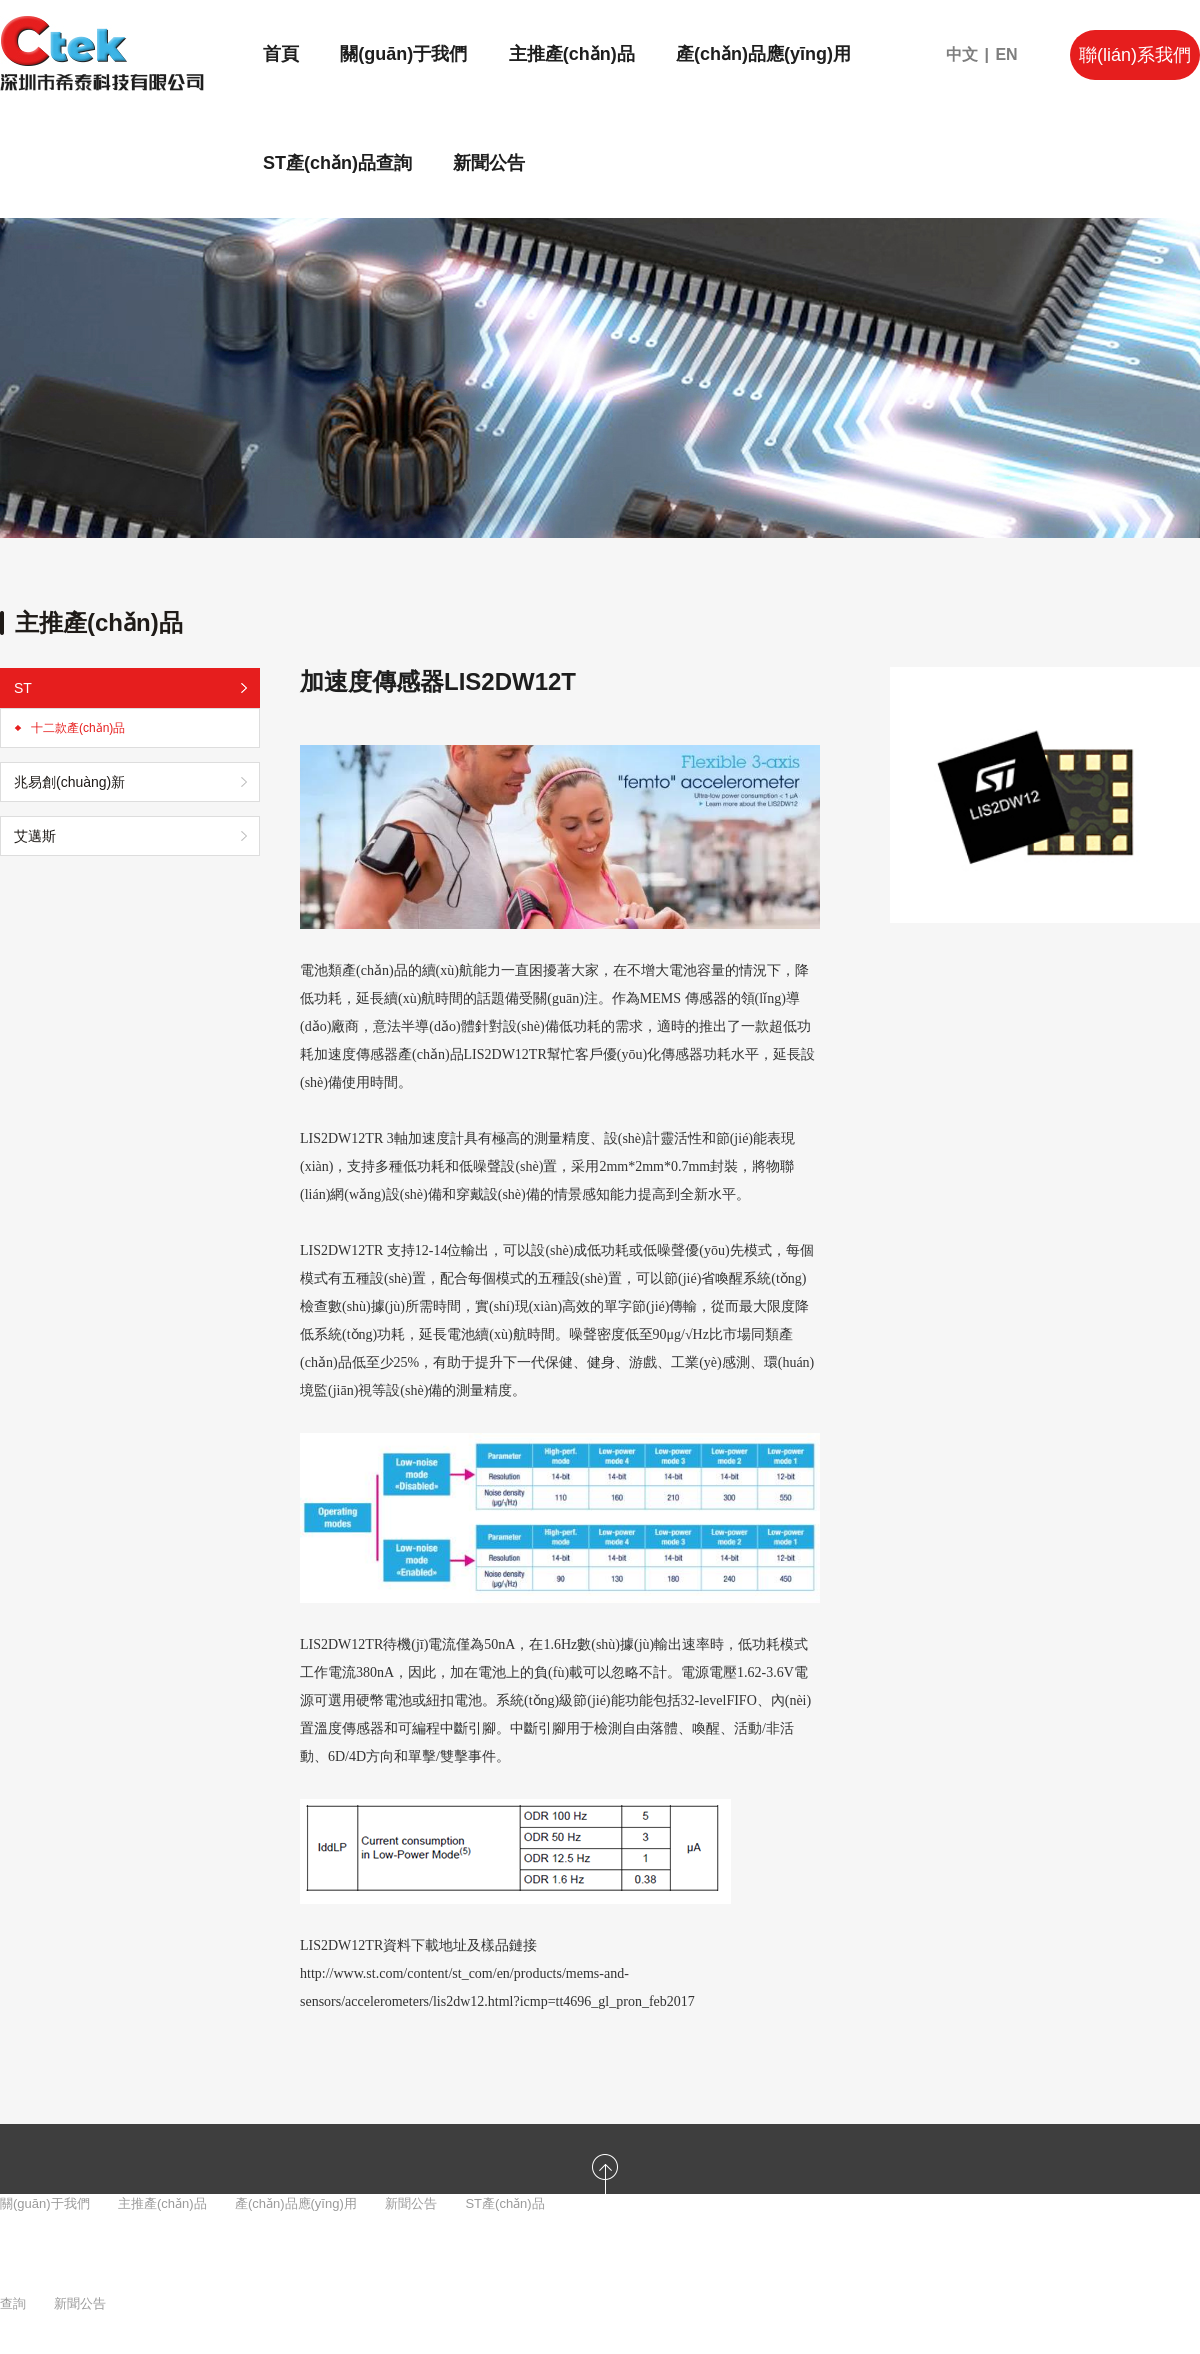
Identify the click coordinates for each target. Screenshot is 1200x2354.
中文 (962, 54)
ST (23, 688)
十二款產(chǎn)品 (78, 728)
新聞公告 (489, 163)
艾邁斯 (35, 836)
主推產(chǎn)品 (572, 54)
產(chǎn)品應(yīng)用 (763, 54)
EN (1006, 54)
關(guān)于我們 (403, 54)
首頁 (281, 54)
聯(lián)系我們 (1135, 55)
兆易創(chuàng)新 (69, 782)
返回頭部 (605, 2236)
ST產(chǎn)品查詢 (337, 163)
